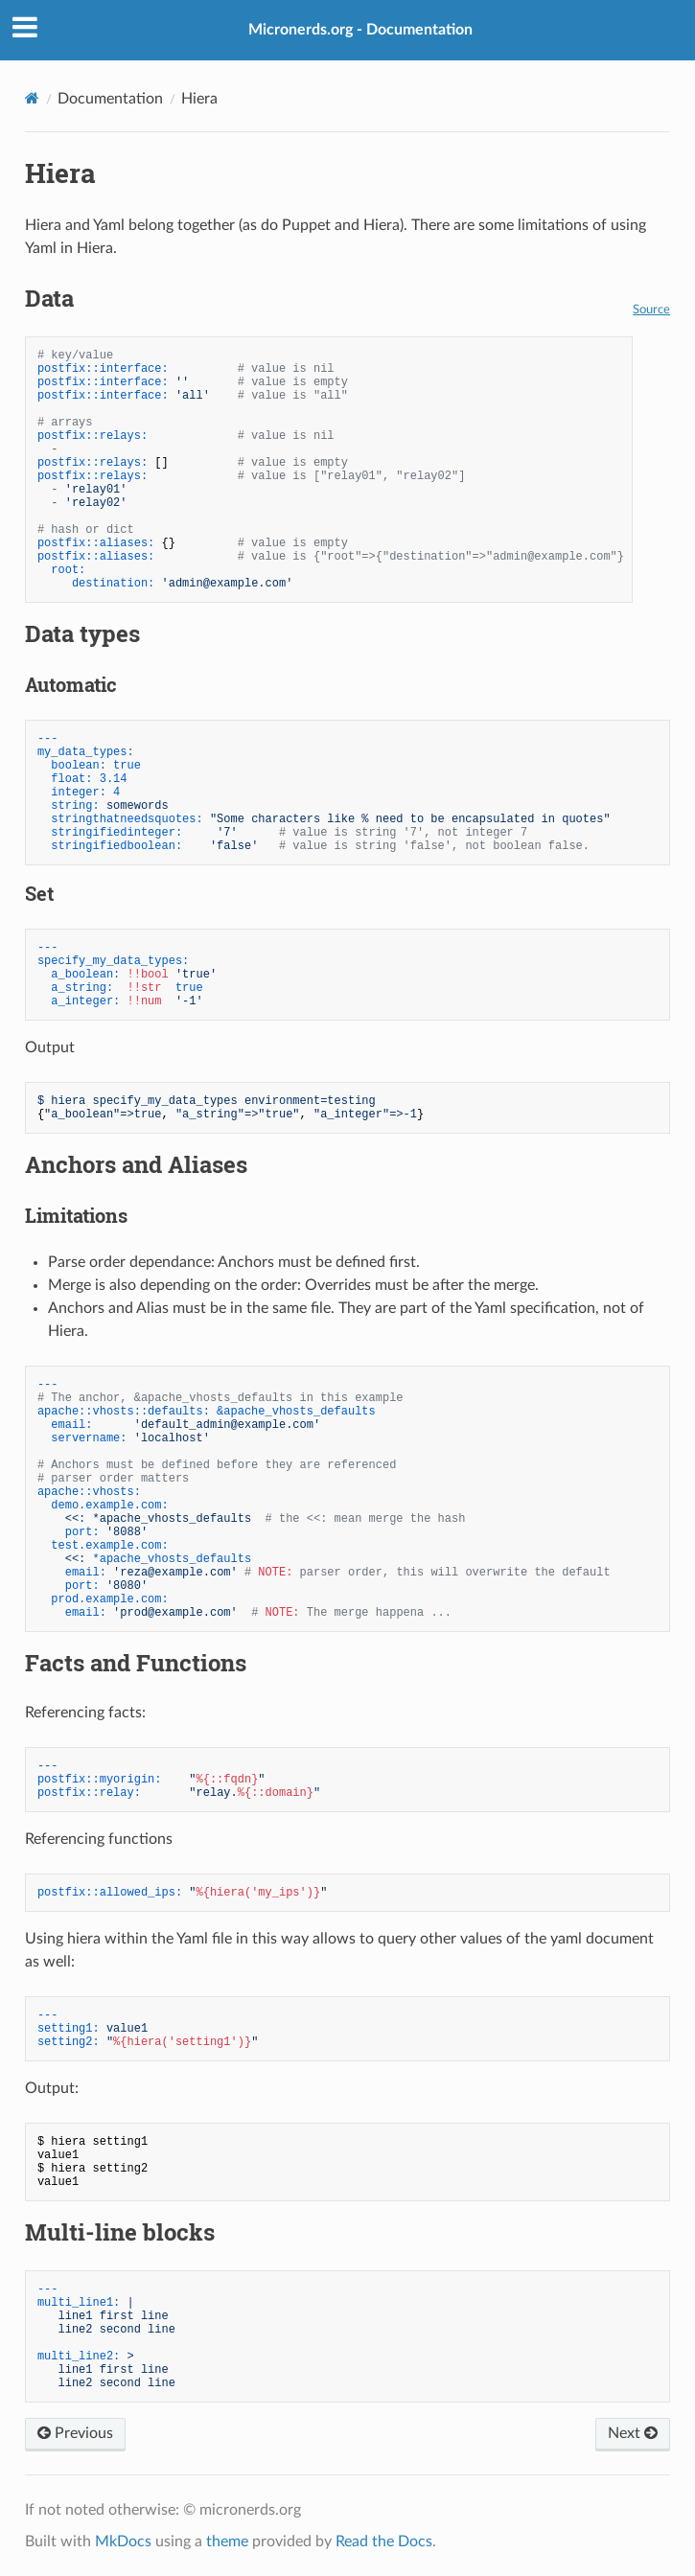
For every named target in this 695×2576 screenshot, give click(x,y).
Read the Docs (384, 2541)
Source (651, 309)
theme (227, 2541)
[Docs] (32, 98)
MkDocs (123, 2541)
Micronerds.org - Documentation (360, 29)
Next (633, 2433)
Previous (75, 2433)
